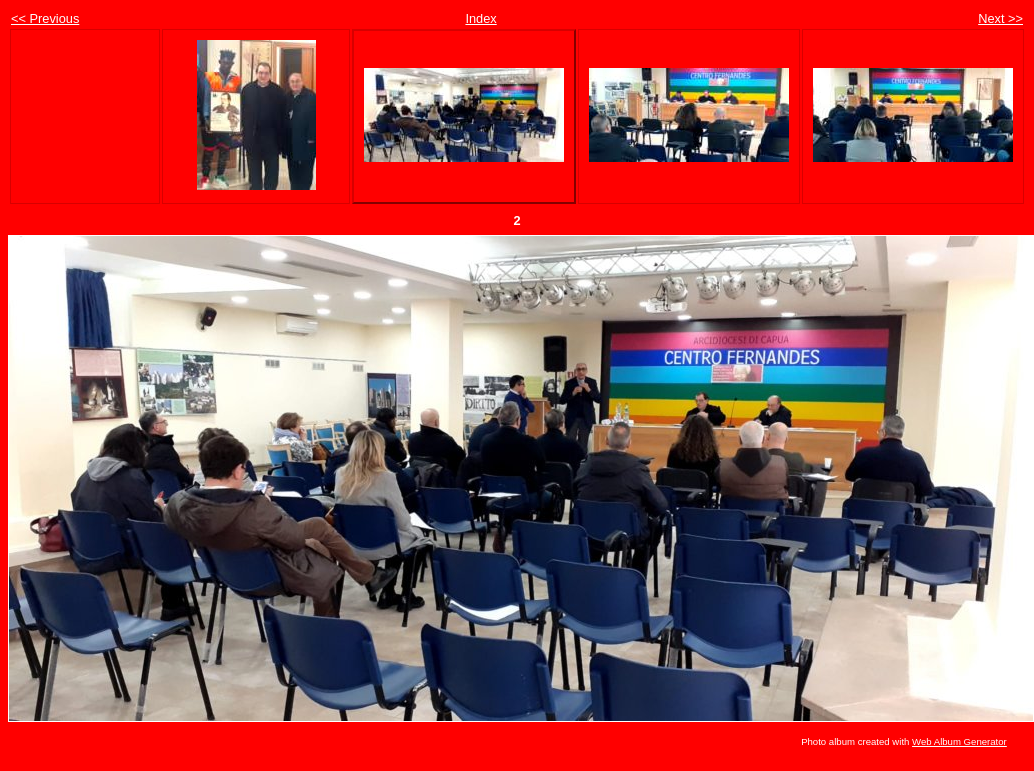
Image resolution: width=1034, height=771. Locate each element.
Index (480, 18)
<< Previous (45, 18)
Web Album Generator (959, 741)
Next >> (1000, 18)
